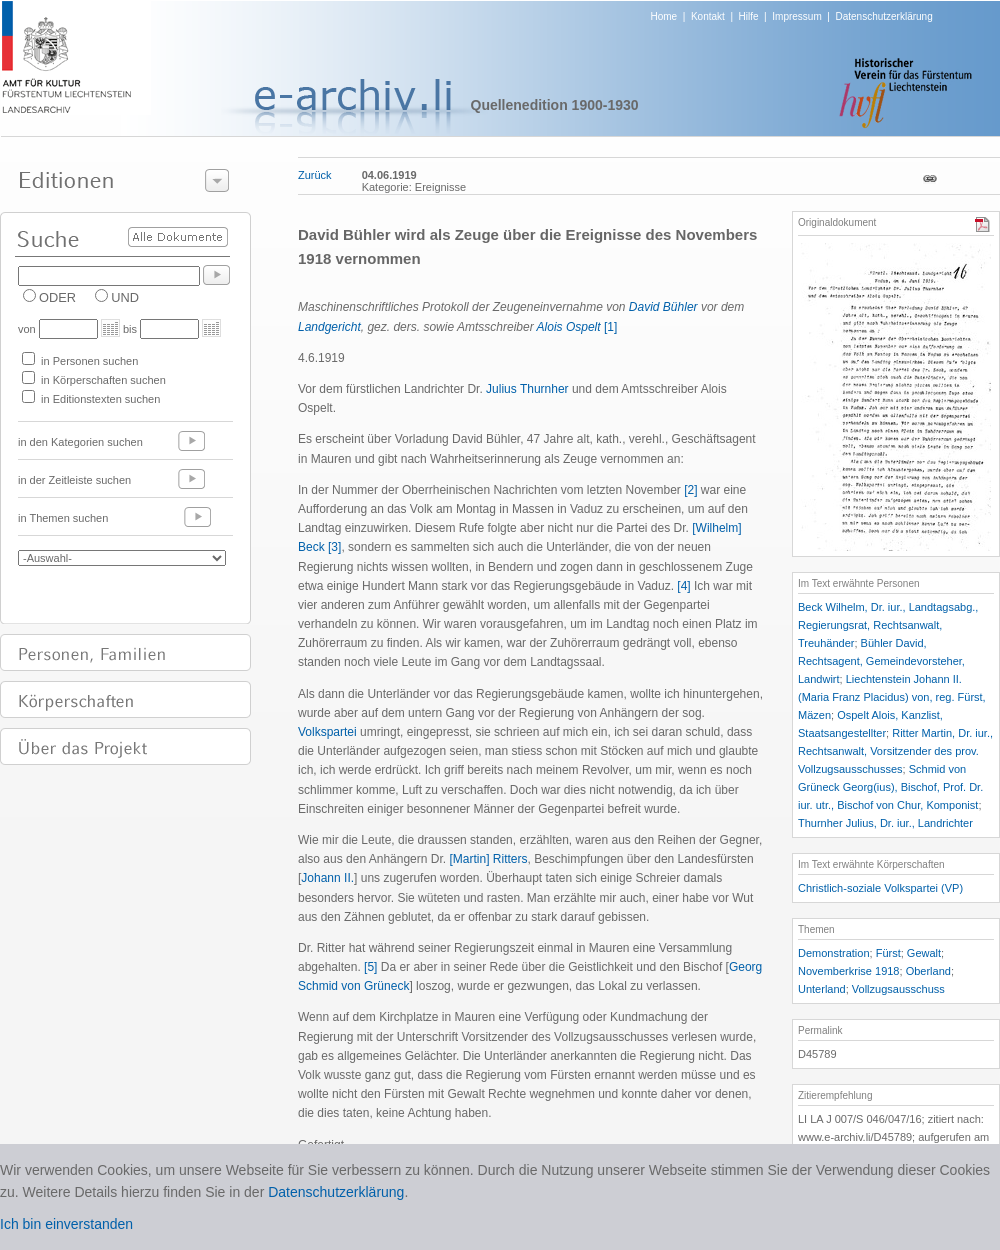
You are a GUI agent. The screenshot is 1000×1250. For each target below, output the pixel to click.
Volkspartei (327, 732)
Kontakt (708, 16)
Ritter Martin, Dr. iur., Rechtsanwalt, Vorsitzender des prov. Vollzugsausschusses (895, 751)
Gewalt (924, 953)
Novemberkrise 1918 (849, 971)
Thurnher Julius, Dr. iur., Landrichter (885, 823)
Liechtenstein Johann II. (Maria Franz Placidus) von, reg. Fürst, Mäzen (892, 697)
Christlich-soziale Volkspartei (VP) (880, 888)
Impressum (796, 16)
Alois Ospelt (569, 327)
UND (125, 297)
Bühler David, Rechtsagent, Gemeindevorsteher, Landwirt (881, 661)
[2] (690, 490)
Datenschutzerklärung (883, 16)
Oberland (928, 971)
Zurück (315, 175)
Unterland (822, 989)
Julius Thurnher (527, 389)
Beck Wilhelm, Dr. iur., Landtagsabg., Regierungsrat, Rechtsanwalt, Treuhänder (888, 625)
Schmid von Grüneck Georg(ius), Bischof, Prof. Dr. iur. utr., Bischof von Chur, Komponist (890, 787)
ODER (57, 297)
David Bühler (663, 307)
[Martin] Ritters (488, 859)
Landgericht (329, 327)
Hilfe (749, 16)
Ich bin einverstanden (66, 1224)
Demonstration (834, 953)
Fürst (888, 953)
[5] (370, 967)
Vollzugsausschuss (898, 989)
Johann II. (327, 878)
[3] (334, 547)
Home (664, 16)
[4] (683, 586)
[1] (610, 327)
